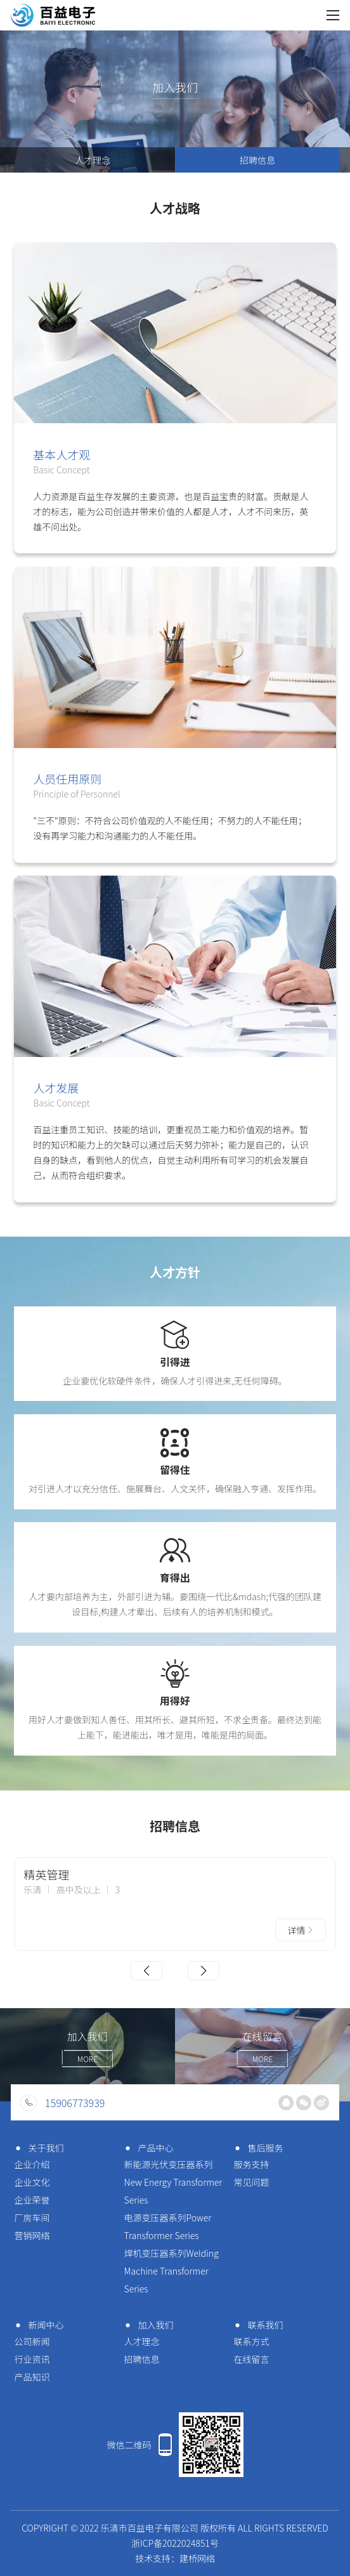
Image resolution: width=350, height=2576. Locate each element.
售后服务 (256, 2147)
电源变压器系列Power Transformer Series (168, 2226)
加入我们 (147, 2324)
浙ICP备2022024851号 (175, 2543)
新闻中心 (37, 2324)
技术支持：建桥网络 (175, 2558)
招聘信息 (257, 160)
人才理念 (92, 160)
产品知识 (32, 2376)
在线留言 (251, 2359)
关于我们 (37, 2147)
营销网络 (32, 2235)
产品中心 (147, 2147)
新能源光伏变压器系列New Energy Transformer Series (173, 2182)
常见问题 (251, 2182)
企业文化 (32, 2182)
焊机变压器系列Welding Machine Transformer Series (171, 2271)
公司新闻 (32, 2341)
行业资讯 (32, 2359)
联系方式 (251, 2341)
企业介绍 (32, 2164)
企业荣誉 (32, 2199)
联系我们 (256, 2324)
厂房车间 (32, 2217)
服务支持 (251, 2164)
